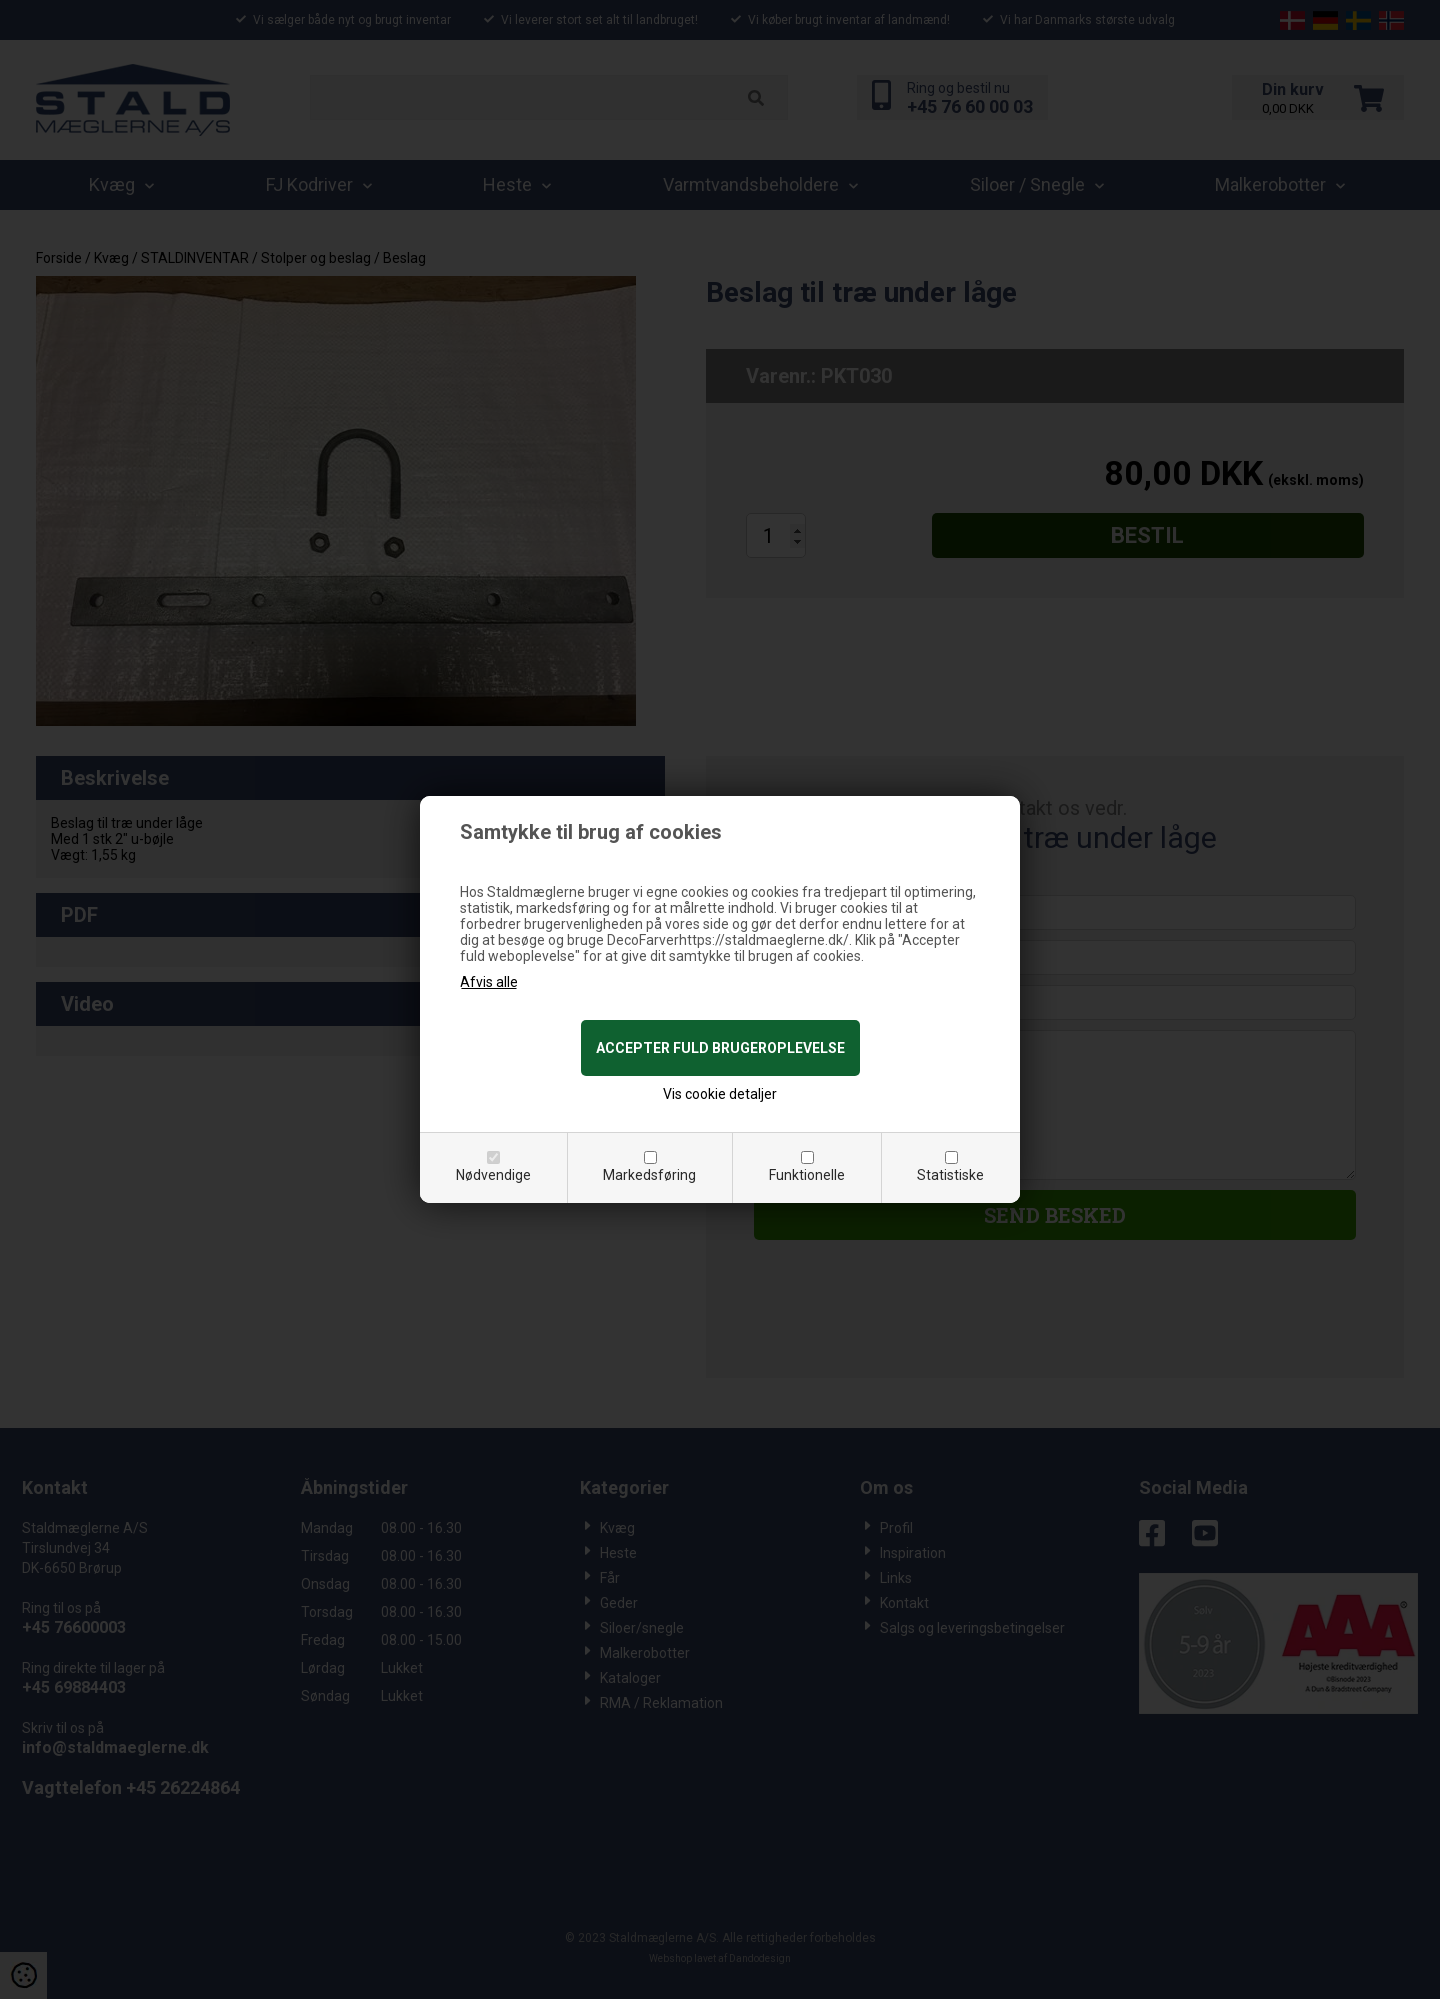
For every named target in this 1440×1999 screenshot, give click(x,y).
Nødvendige (493, 1175)
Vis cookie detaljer (720, 1094)
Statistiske (950, 1175)
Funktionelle (807, 1175)
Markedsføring (649, 1175)
